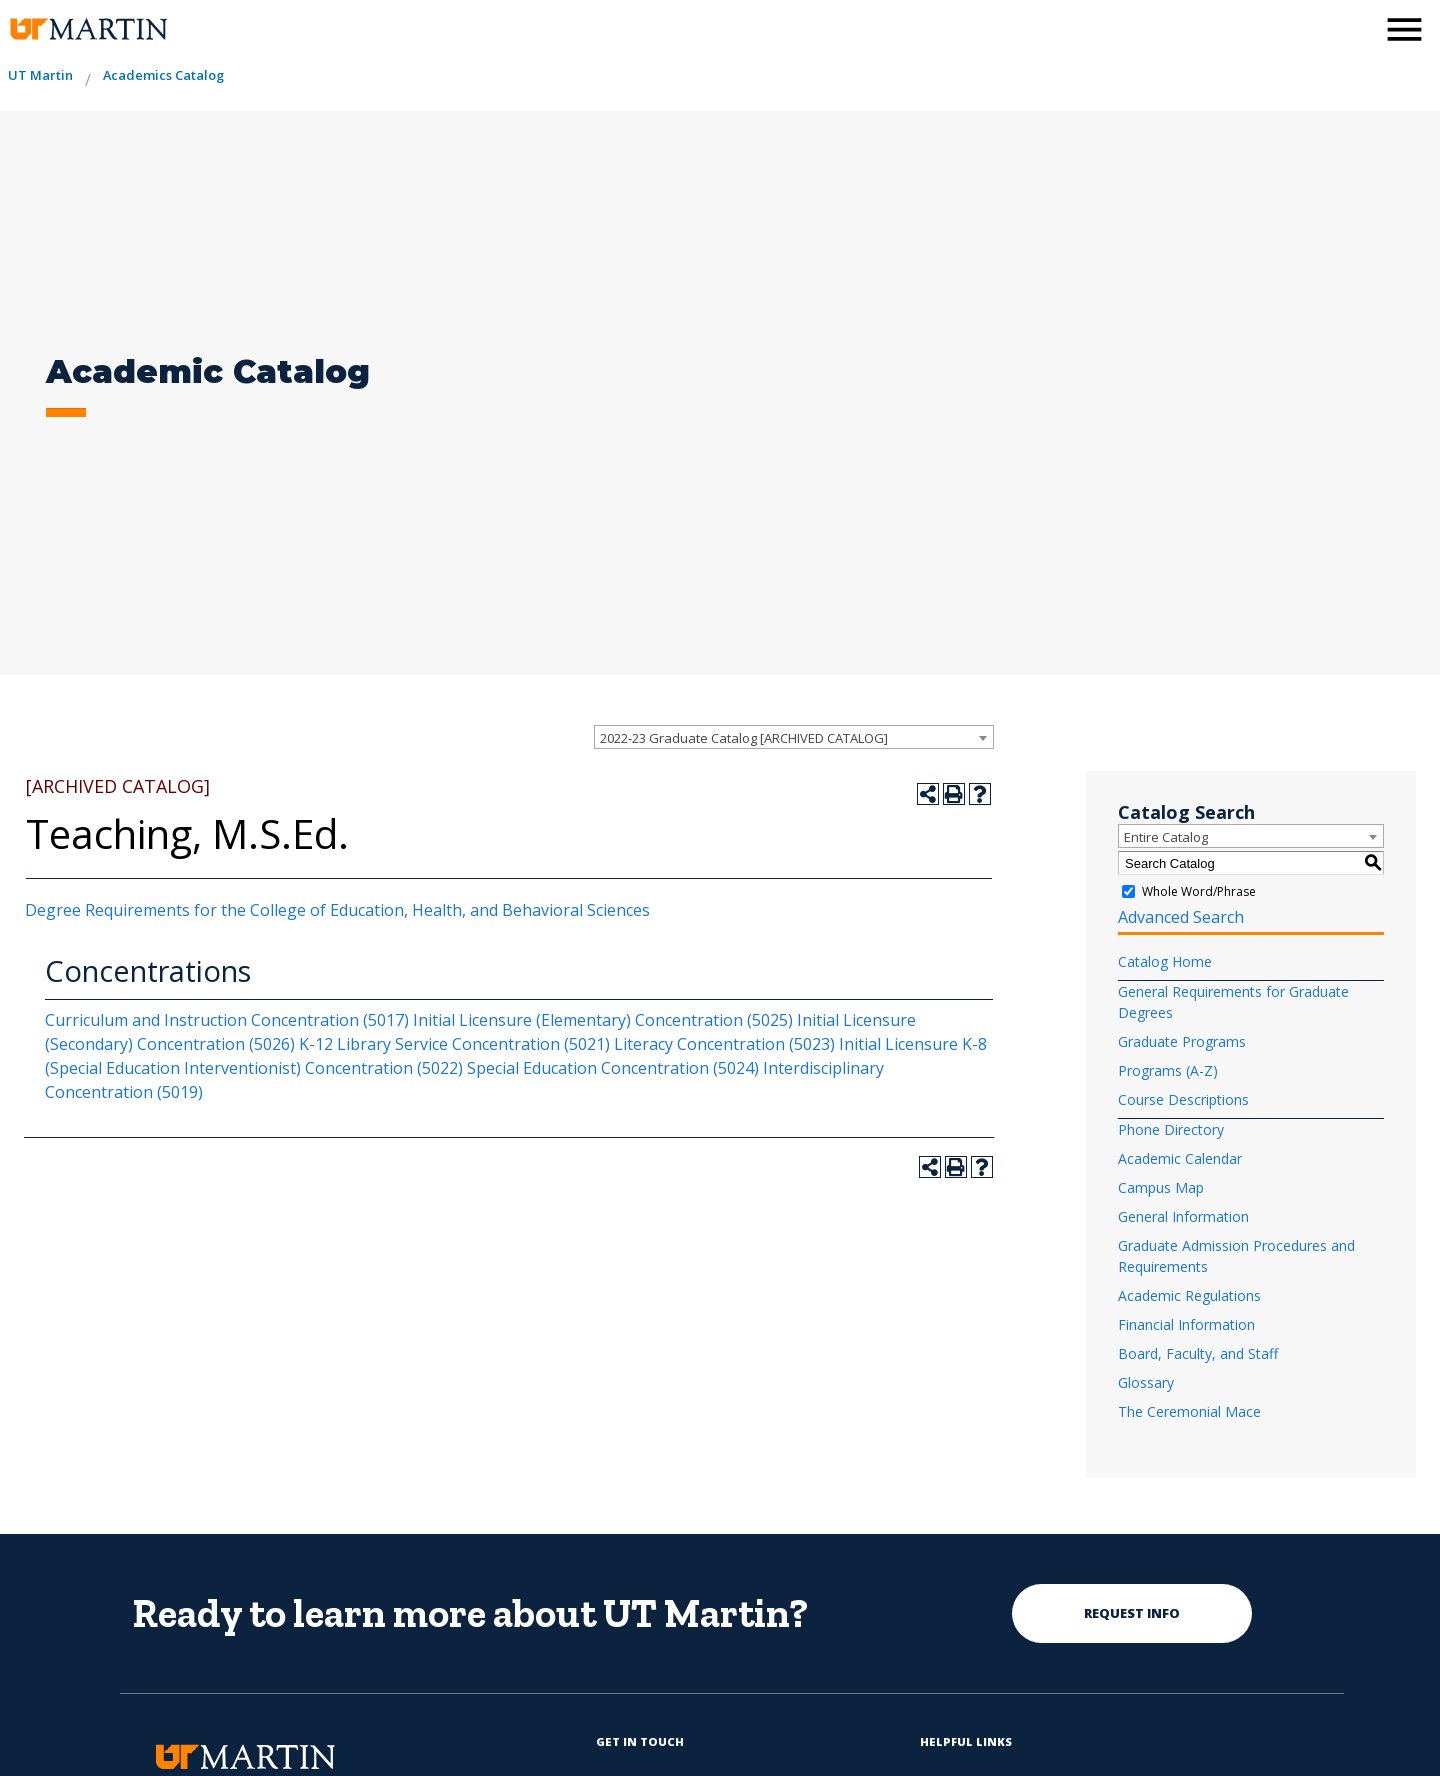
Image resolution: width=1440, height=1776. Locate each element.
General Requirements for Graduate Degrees (1233, 1002)
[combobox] (794, 737)
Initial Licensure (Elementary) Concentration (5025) (603, 1020)
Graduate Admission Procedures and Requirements (1236, 1256)
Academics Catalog (163, 75)
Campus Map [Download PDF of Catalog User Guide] (1161, 1187)
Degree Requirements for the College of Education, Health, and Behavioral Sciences (337, 910)
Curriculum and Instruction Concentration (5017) (227, 1020)
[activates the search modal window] (1354, 27)
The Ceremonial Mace (1189, 1411)
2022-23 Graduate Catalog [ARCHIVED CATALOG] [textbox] (744, 738)
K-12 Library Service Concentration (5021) (454, 1044)
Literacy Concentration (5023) (724, 1044)
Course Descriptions (1183, 1099)
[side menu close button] (1404, 29)
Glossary (1146, 1382)
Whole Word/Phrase (1199, 891)
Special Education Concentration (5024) (613, 1068)
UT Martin (40, 75)
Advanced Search (1181, 917)
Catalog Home (1165, 961)
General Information (1183, 1216)
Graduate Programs (1182, 1041)
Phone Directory (1171, 1129)
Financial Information (1186, 1324)
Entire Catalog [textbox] (1166, 837)
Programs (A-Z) (1168, 1070)
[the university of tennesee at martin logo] (87, 29)
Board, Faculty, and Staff (1198, 1353)
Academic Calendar (1180, 1158)
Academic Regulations (1189, 1295)
